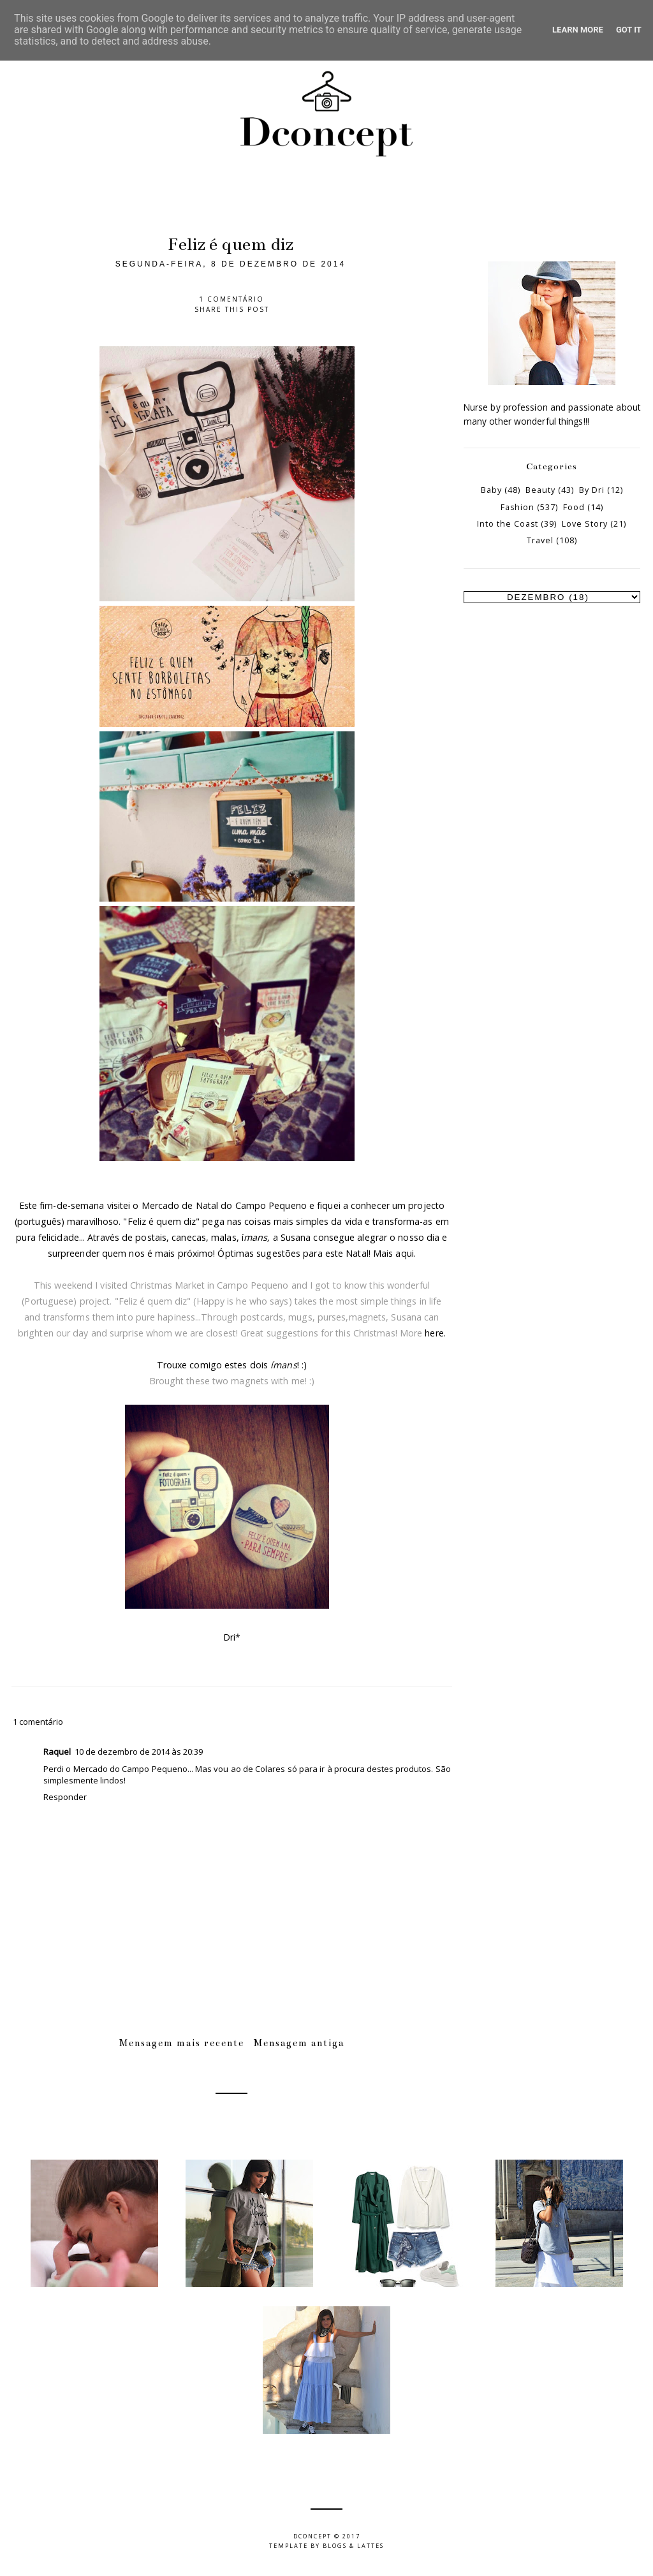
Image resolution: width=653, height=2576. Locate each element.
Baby (491, 490)
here (434, 1333)
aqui (404, 1253)
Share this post (231, 309)
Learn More (577, 29)
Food (574, 507)
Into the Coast (507, 523)
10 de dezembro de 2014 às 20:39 (139, 1751)
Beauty (540, 490)
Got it (629, 29)
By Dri (592, 490)
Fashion (517, 507)
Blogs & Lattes (353, 2546)
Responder (65, 1797)
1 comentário (231, 299)
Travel (540, 540)
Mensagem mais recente (181, 2043)
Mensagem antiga (299, 2043)
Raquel (57, 1751)
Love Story (585, 523)
